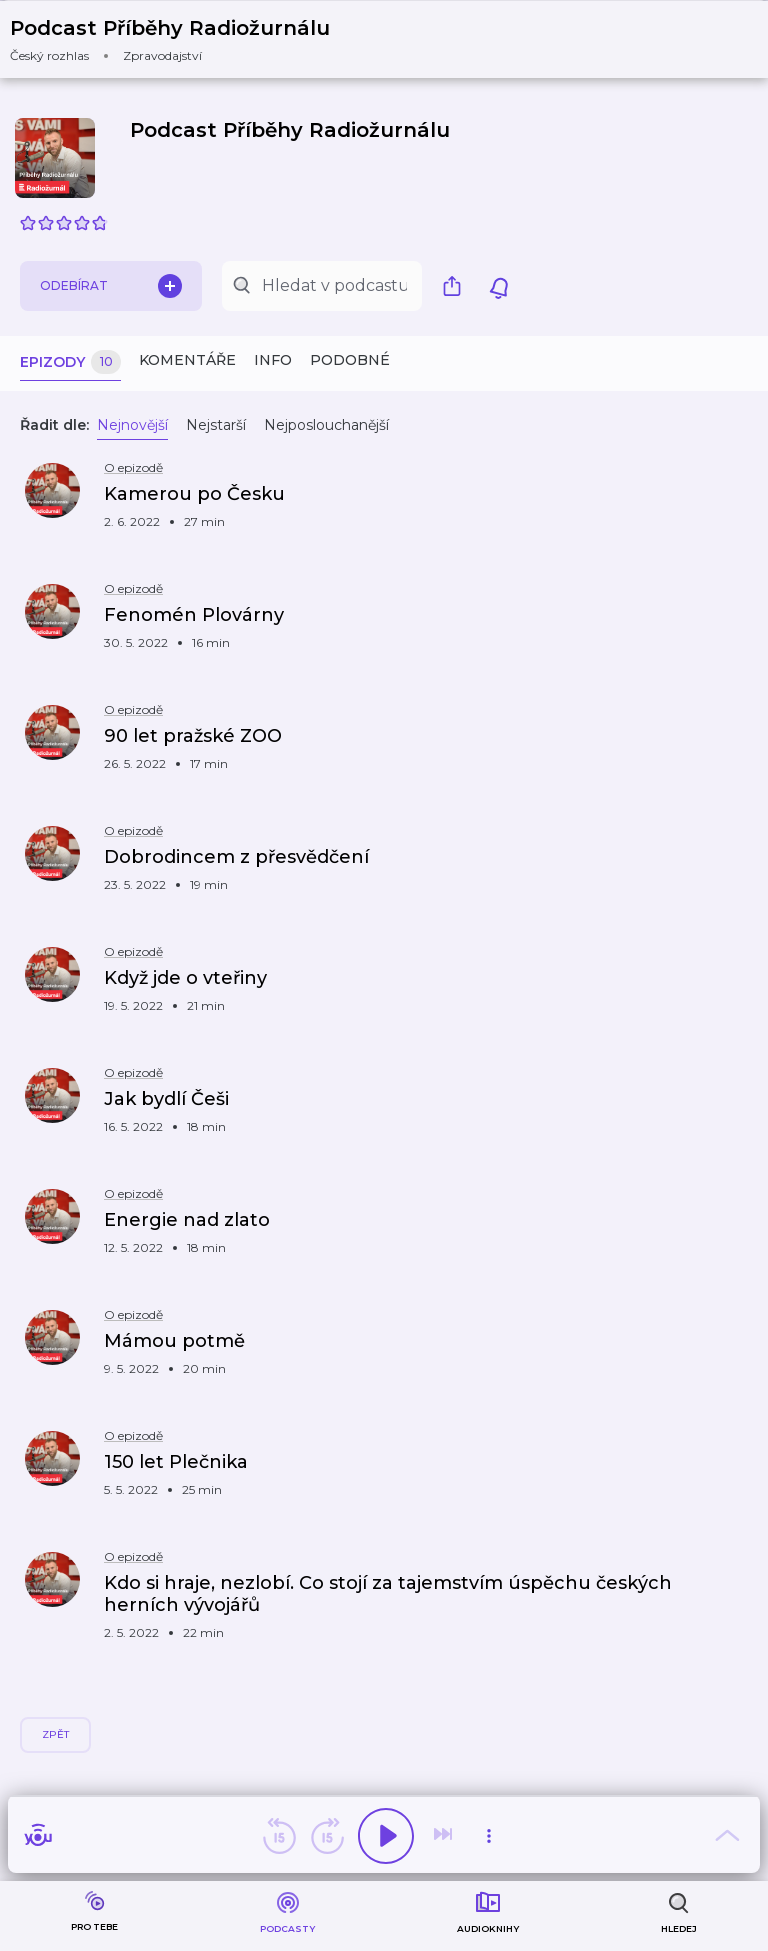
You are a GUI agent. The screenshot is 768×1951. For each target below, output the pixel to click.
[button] (182, 39)
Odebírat (111, 286)
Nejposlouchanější (326, 425)
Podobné (350, 360)
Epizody (70, 362)
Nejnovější (132, 425)
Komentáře (187, 360)
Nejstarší (216, 425)
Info (273, 360)
